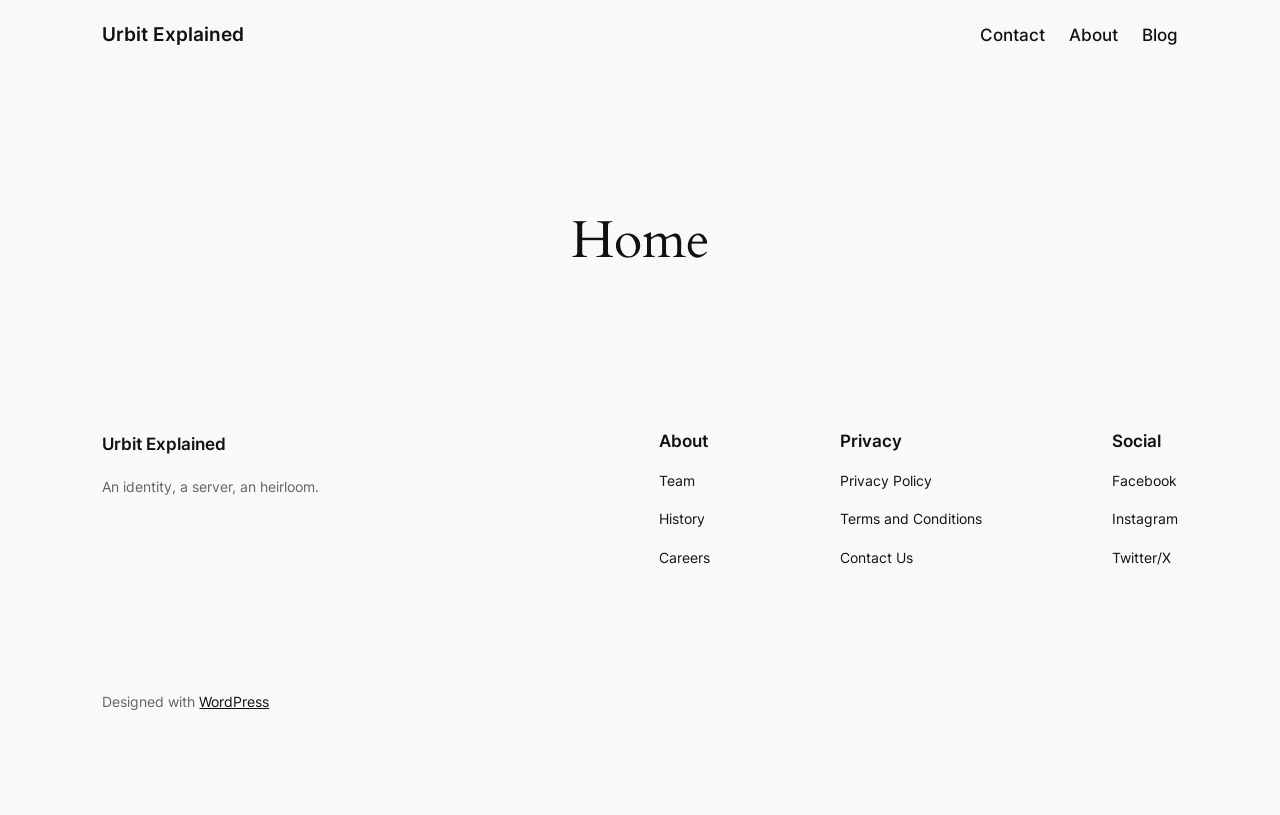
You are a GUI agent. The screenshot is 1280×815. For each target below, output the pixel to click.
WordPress (234, 701)
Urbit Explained (173, 34)
